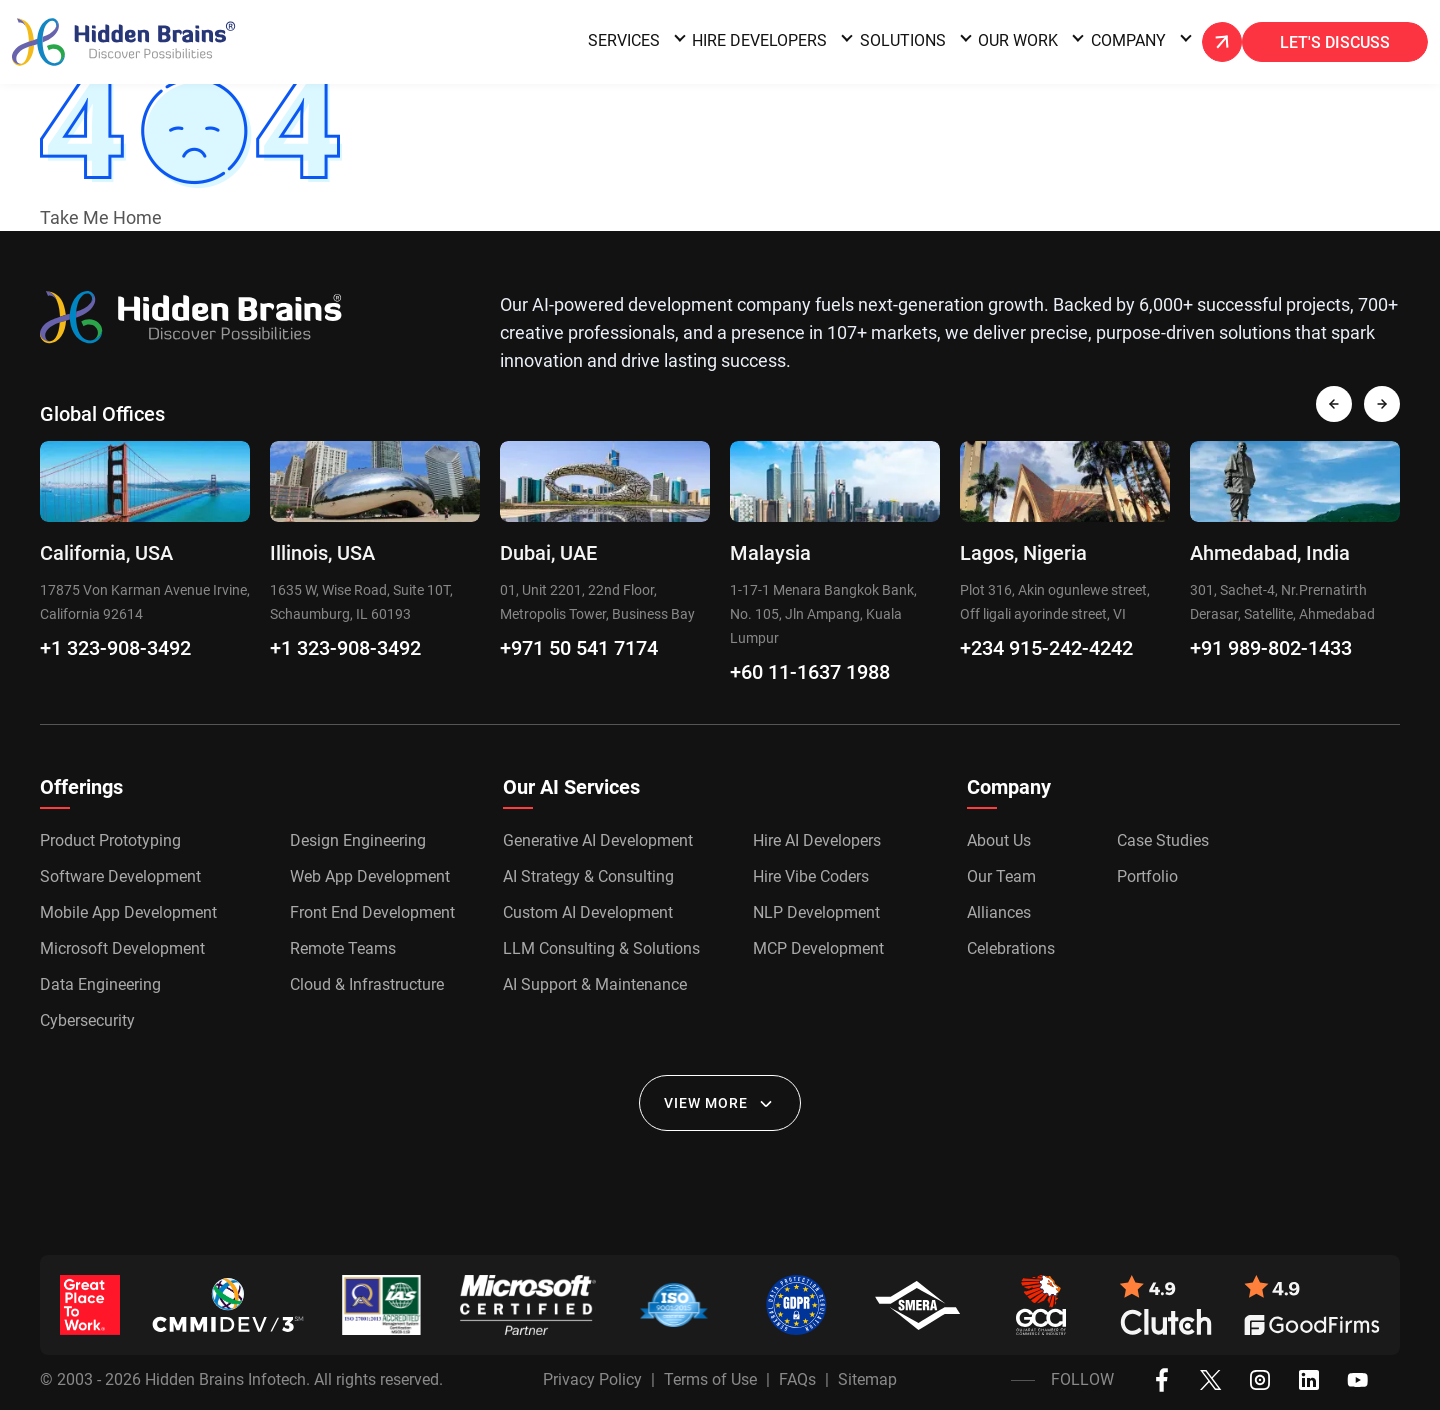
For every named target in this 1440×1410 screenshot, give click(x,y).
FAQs (797, 1379)
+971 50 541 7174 (579, 648)
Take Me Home (101, 217)
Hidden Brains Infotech (225, 1379)
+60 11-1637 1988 (810, 672)
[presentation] (1334, 404)
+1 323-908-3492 (115, 648)
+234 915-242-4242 (1046, 648)
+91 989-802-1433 (1271, 648)
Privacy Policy (592, 1379)
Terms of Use (710, 1379)
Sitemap (867, 1379)
